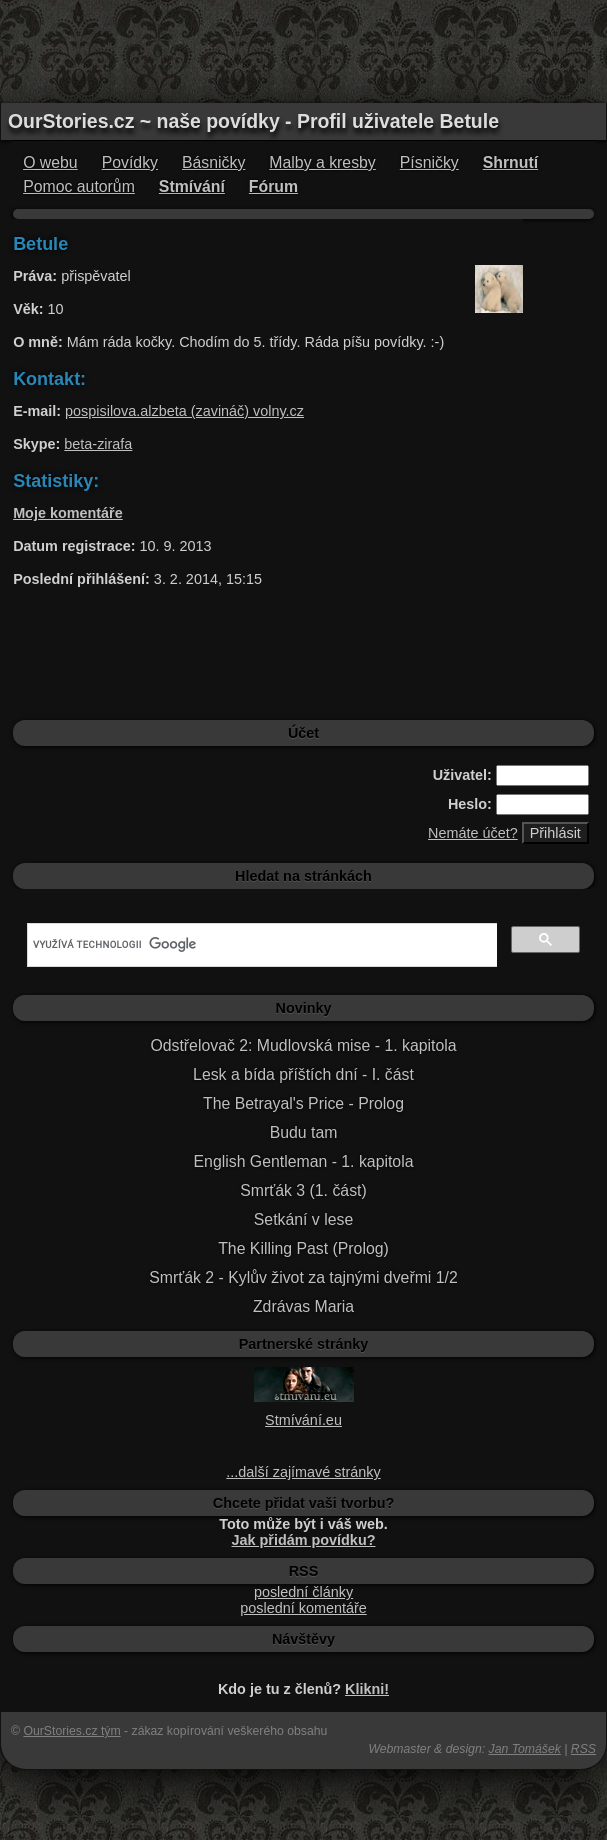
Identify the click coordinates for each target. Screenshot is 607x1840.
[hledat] (260, 945)
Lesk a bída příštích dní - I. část (303, 1074)
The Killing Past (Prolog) (303, 1248)
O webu (50, 162)
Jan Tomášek (525, 1749)
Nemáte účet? (473, 833)
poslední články (303, 1592)
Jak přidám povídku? (304, 1540)
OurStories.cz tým (71, 1731)
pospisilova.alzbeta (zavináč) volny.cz (184, 411)
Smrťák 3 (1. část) (303, 1190)
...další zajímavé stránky (303, 1472)
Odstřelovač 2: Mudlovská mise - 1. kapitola (303, 1045)
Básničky (213, 162)
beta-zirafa (98, 444)
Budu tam (304, 1132)
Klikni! (367, 1689)
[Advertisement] (304, 50)
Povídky (130, 162)
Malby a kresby (322, 162)
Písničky (429, 162)
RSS (583, 1749)
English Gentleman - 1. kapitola (304, 1161)
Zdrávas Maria (303, 1306)
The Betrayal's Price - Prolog (303, 1103)
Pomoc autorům (79, 186)
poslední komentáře (303, 1608)
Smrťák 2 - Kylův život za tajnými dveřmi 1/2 (303, 1277)
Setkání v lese (303, 1219)
